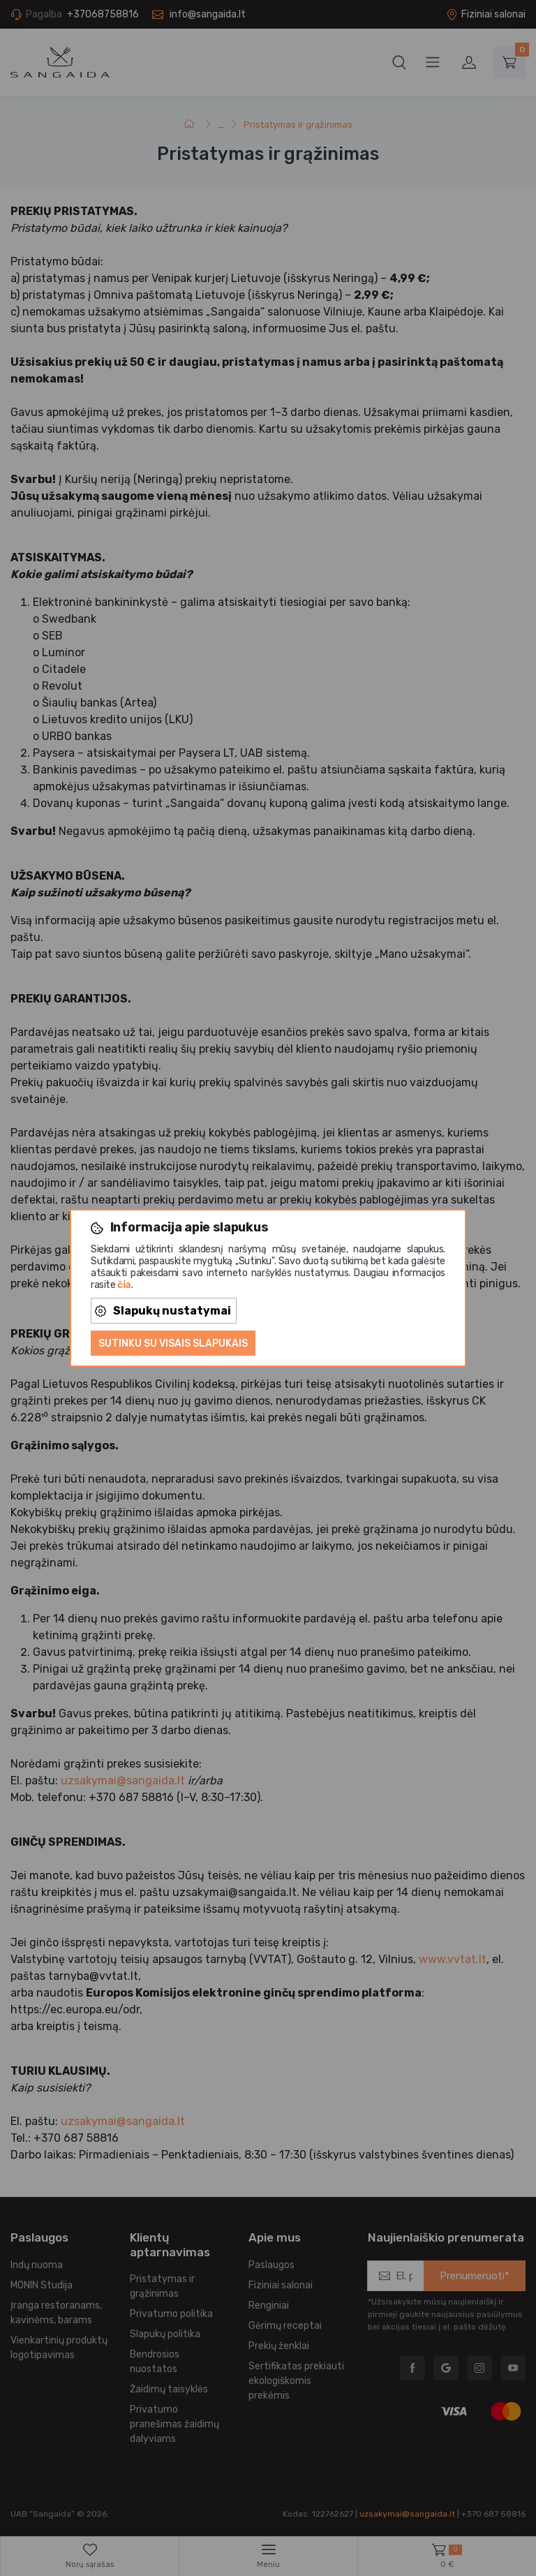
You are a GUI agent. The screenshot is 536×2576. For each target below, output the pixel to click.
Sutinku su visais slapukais (173, 1343)
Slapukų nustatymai (163, 1310)
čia (124, 1285)
